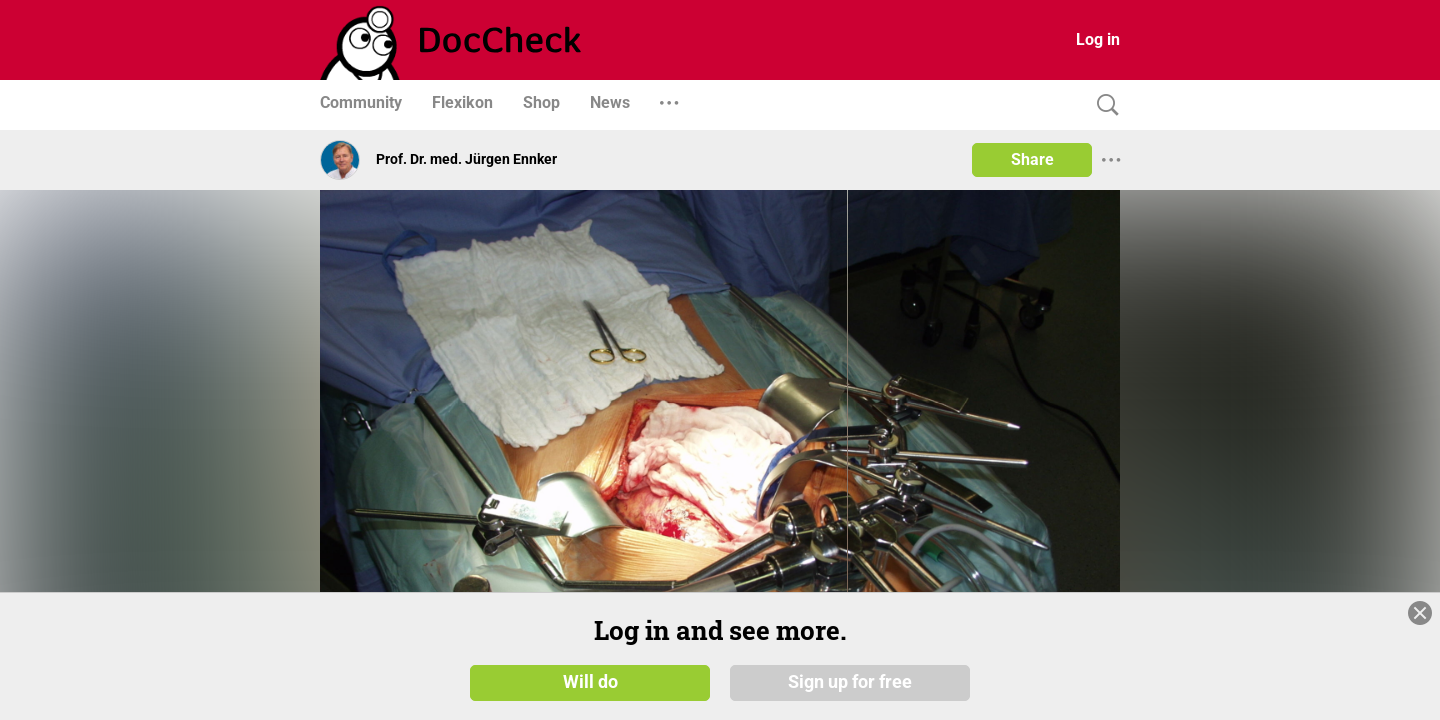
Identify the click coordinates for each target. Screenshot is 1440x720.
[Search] (1103, 105)
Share (1032, 159)
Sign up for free (850, 682)
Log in (1098, 39)
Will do (590, 682)
